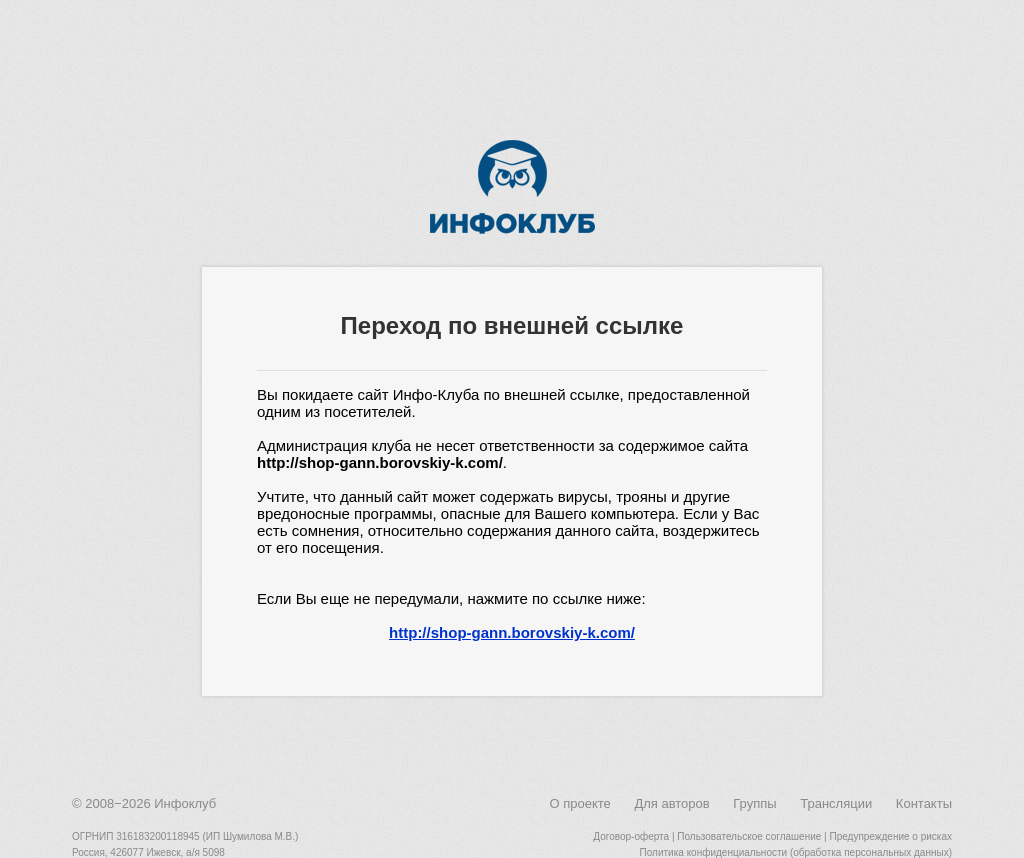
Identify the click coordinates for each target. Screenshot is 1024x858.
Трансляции (836, 803)
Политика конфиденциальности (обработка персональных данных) (796, 852)
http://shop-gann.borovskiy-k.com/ (512, 632)
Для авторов (671, 803)
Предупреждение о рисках (890, 836)
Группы (754, 803)
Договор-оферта (631, 836)
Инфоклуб (185, 803)
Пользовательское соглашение (749, 836)
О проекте (579, 803)
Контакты (924, 803)
